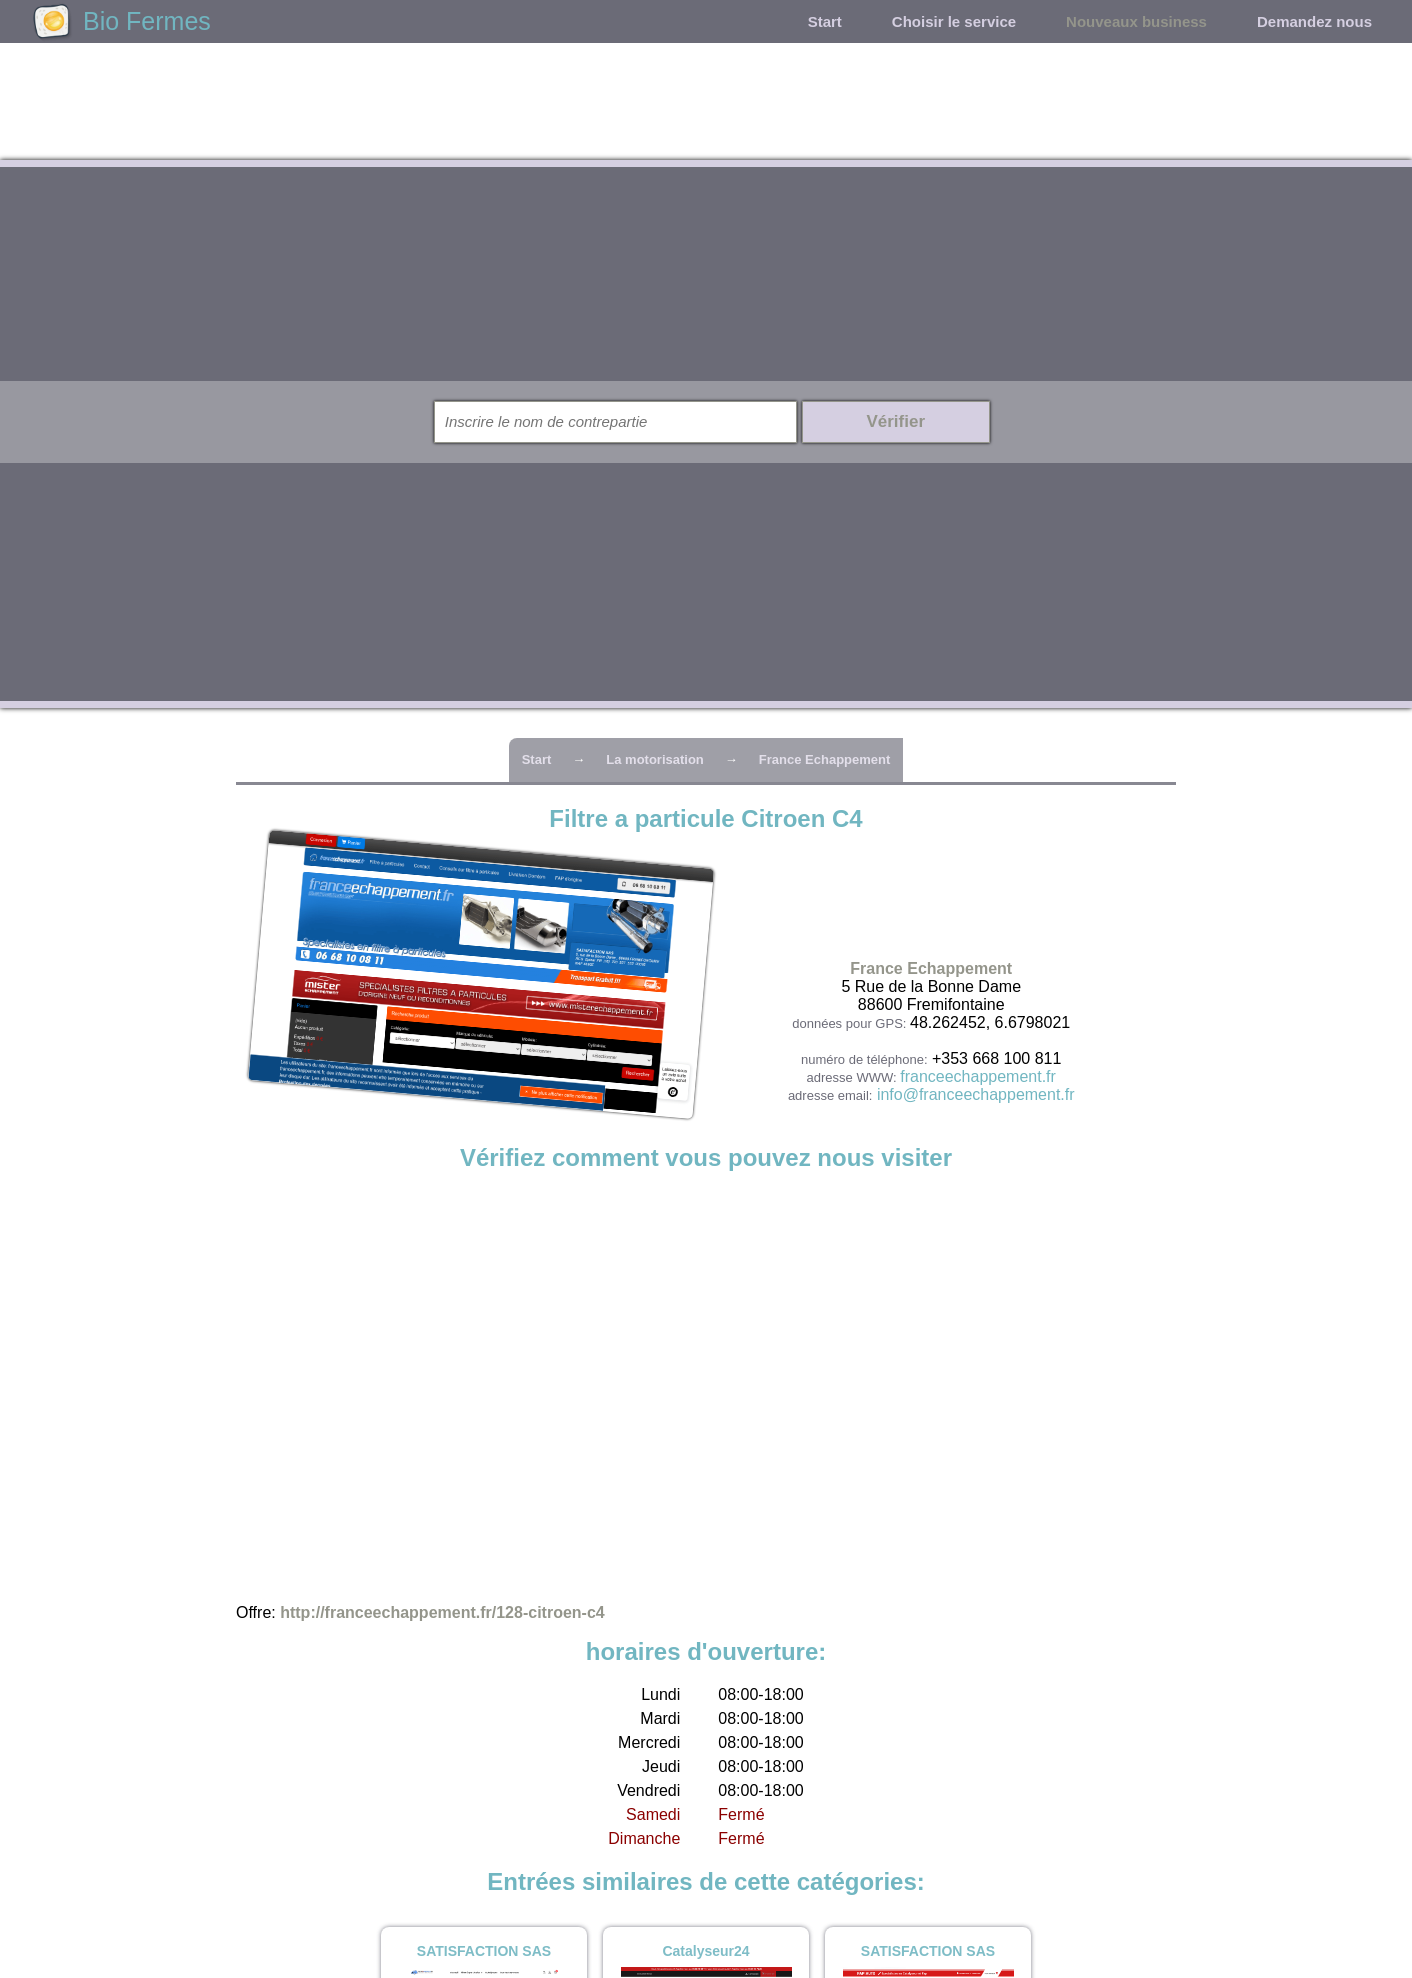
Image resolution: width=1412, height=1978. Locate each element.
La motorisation (655, 759)
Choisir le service (954, 21)
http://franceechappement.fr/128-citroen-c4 (442, 1612)
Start (825, 21)
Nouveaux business (1136, 21)
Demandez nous (1314, 21)
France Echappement (825, 759)
